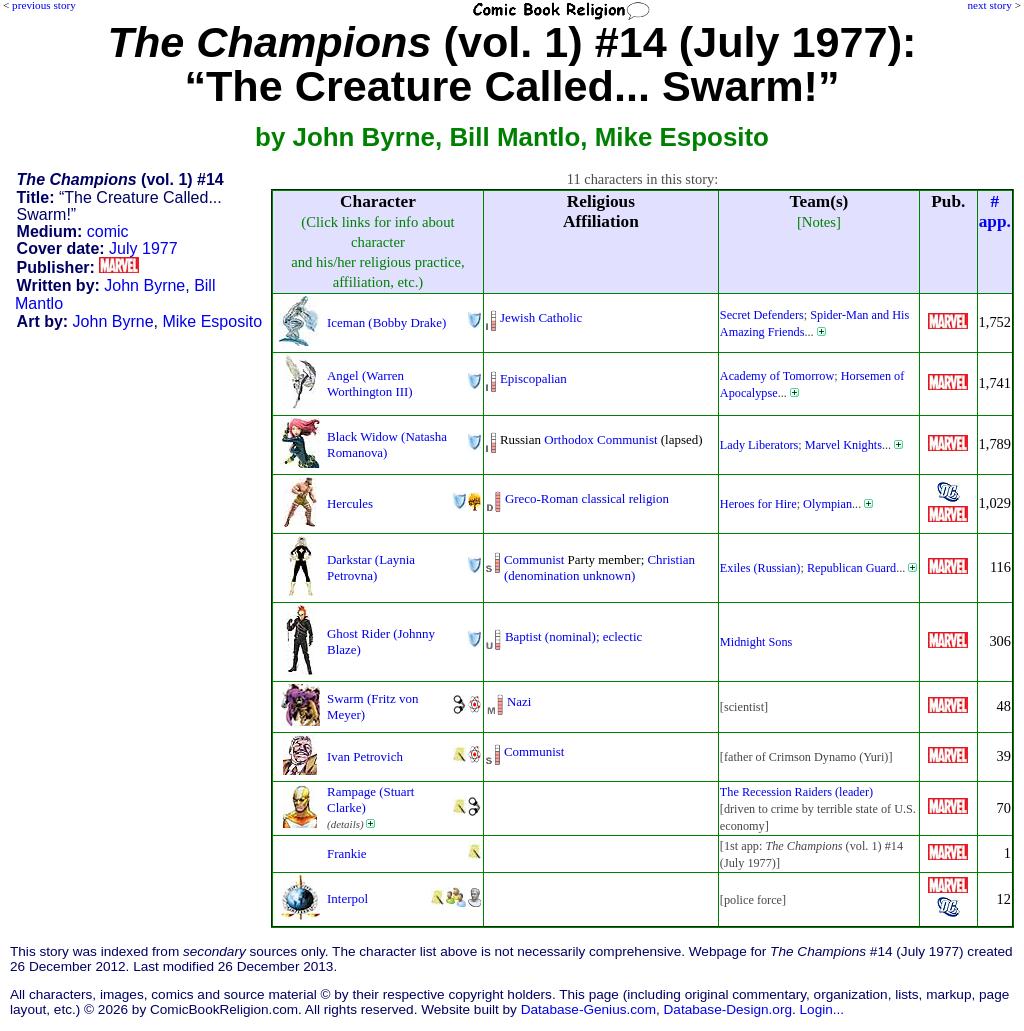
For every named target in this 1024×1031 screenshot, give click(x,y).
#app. (995, 211)
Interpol (347, 898)
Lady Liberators (759, 445)
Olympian (827, 504)
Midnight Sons (756, 642)
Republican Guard (851, 568)
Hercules (350, 503)
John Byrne (144, 285)
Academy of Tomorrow (777, 376)
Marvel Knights (843, 445)
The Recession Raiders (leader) (796, 792)
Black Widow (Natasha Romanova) (387, 444)
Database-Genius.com (588, 1009)
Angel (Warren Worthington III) (370, 383)
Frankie (347, 853)
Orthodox (569, 439)
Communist (627, 439)
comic (108, 231)
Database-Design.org (728, 1009)
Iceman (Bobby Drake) (386, 322)
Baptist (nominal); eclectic (573, 636)
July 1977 (143, 248)
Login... (822, 1009)
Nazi (519, 701)
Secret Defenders (762, 315)
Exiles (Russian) (760, 568)
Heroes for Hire (758, 504)
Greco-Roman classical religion (587, 498)
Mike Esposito (212, 321)
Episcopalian (533, 378)
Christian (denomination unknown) (599, 567)
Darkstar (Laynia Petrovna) (371, 567)
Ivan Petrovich (365, 756)
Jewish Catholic (541, 317)
